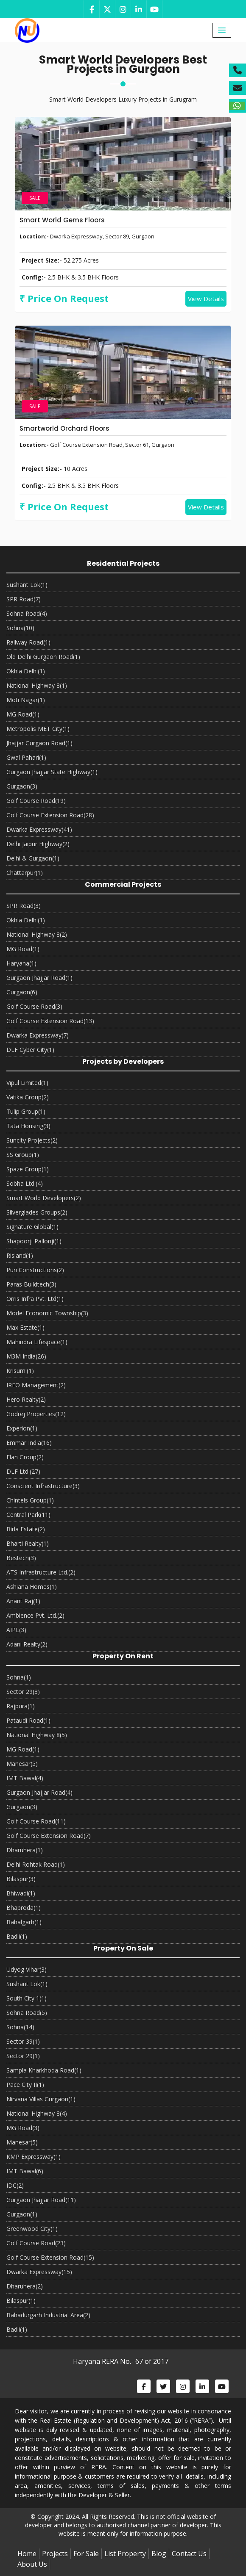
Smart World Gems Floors (62, 220)
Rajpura (20, 1706)
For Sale (86, 2553)
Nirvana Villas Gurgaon (40, 2099)
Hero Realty (26, 1399)
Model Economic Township (47, 1313)
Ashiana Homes (31, 1587)
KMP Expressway (33, 2157)
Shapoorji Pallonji (34, 1241)
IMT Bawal (24, 1778)
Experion (21, 1428)
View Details (206, 298)
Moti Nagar (25, 700)
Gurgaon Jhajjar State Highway (52, 772)
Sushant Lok (27, 585)
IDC (15, 2185)
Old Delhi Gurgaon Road (43, 657)
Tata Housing (28, 1126)
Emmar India (29, 1443)
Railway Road (28, 642)
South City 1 (26, 1998)
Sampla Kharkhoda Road (43, 2070)
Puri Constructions (35, 1270)
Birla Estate (25, 1529)
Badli (16, 1936)
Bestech (21, 1558)
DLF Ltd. (23, 1471)
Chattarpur (24, 873)
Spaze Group (27, 1169)
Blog (158, 2553)
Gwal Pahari (26, 757)
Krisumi (20, 1371)
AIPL (16, 1630)
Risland (19, 1255)
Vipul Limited (27, 1083)
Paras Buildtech (31, 1284)
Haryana (21, 963)
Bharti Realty (27, 1543)
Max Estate (25, 1327)
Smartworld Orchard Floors (64, 428)
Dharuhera (24, 1850)
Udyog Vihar (26, 1969)
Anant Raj (23, 1601)
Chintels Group (30, 1500)
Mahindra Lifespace (36, 1342)
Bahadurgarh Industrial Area (48, 2315)
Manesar (22, 1764)
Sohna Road (26, 613)
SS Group (22, 1155)
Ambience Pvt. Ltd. (35, 1615)
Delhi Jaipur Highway (38, 844)
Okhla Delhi (25, 671)
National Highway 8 (36, 685)
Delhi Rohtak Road (35, 1864)
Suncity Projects (32, 1140)
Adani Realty (27, 1644)
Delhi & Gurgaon (32, 858)
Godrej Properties (36, 1414)
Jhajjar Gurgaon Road (39, 743)
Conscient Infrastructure (43, 1486)
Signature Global (32, 1227)
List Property (125, 2553)
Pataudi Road (28, 1720)
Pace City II (25, 2085)
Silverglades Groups (36, 1212)
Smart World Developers (43, 1198)
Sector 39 (23, 2041)
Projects (55, 2553)
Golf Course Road (36, 801)
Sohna (20, 628)
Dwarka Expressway (39, 829)
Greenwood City (32, 2229)
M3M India (26, 1356)
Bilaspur (21, 1879)
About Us (32, 2564)
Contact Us (189, 2553)
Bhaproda (23, 1908)
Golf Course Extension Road (50, 815)
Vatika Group (27, 1097)
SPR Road (23, 599)
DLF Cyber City (30, 1050)
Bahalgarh (24, 1922)
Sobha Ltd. (24, 1183)
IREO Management (36, 1385)
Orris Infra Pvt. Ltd (35, 1299)
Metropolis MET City (38, 729)
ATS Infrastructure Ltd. (40, 1572)
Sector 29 (23, 1692)
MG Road (22, 714)
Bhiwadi (20, 1893)
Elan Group (25, 1457)
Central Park (28, 1515)
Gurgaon (21, 786)
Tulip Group (25, 1111)
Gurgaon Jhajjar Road (39, 978)
